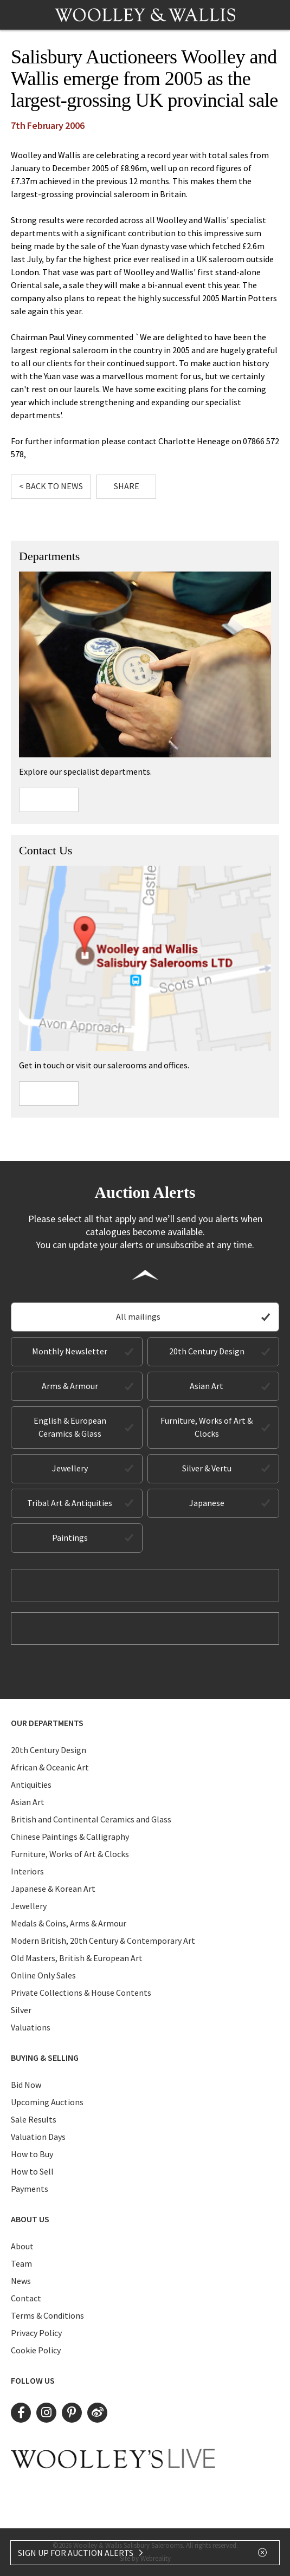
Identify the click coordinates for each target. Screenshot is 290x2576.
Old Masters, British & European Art (77, 1957)
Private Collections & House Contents (81, 1992)
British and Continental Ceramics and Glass (91, 1819)
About (22, 2246)
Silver (21, 2009)
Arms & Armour (70, 1385)
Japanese (206, 1502)
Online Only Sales (43, 1975)
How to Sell (32, 2171)
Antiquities (31, 1784)
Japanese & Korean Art (53, 1888)
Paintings (70, 1537)
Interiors (27, 1871)
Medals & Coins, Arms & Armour (68, 1923)
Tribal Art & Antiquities (69, 1502)
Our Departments (47, 1722)
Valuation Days (38, 2136)
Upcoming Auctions (47, 2102)
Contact (26, 2298)
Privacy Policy (36, 2332)
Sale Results (33, 2119)
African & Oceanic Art (50, 1767)
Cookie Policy (36, 2350)
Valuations (30, 2027)
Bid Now (26, 2084)
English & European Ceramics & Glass (70, 1427)
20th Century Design (206, 1351)
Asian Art (206, 1385)
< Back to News (51, 486)
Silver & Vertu (206, 1468)
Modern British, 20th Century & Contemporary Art (103, 1940)
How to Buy (32, 2154)
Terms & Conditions (47, 2315)
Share (126, 486)
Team (21, 2263)
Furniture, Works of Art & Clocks (206, 1427)
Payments (29, 2188)
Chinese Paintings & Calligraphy (70, 1836)
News (21, 2280)
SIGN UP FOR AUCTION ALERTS (81, 2552)
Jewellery (70, 1468)
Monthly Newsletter (69, 1351)
